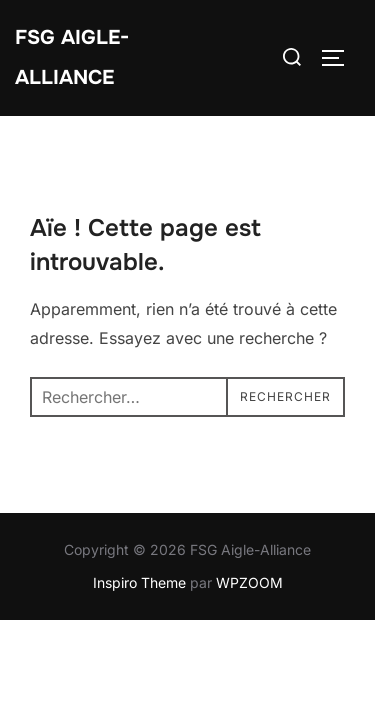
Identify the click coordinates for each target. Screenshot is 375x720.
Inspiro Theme (139, 582)
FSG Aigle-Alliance (72, 57)
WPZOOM (249, 582)
